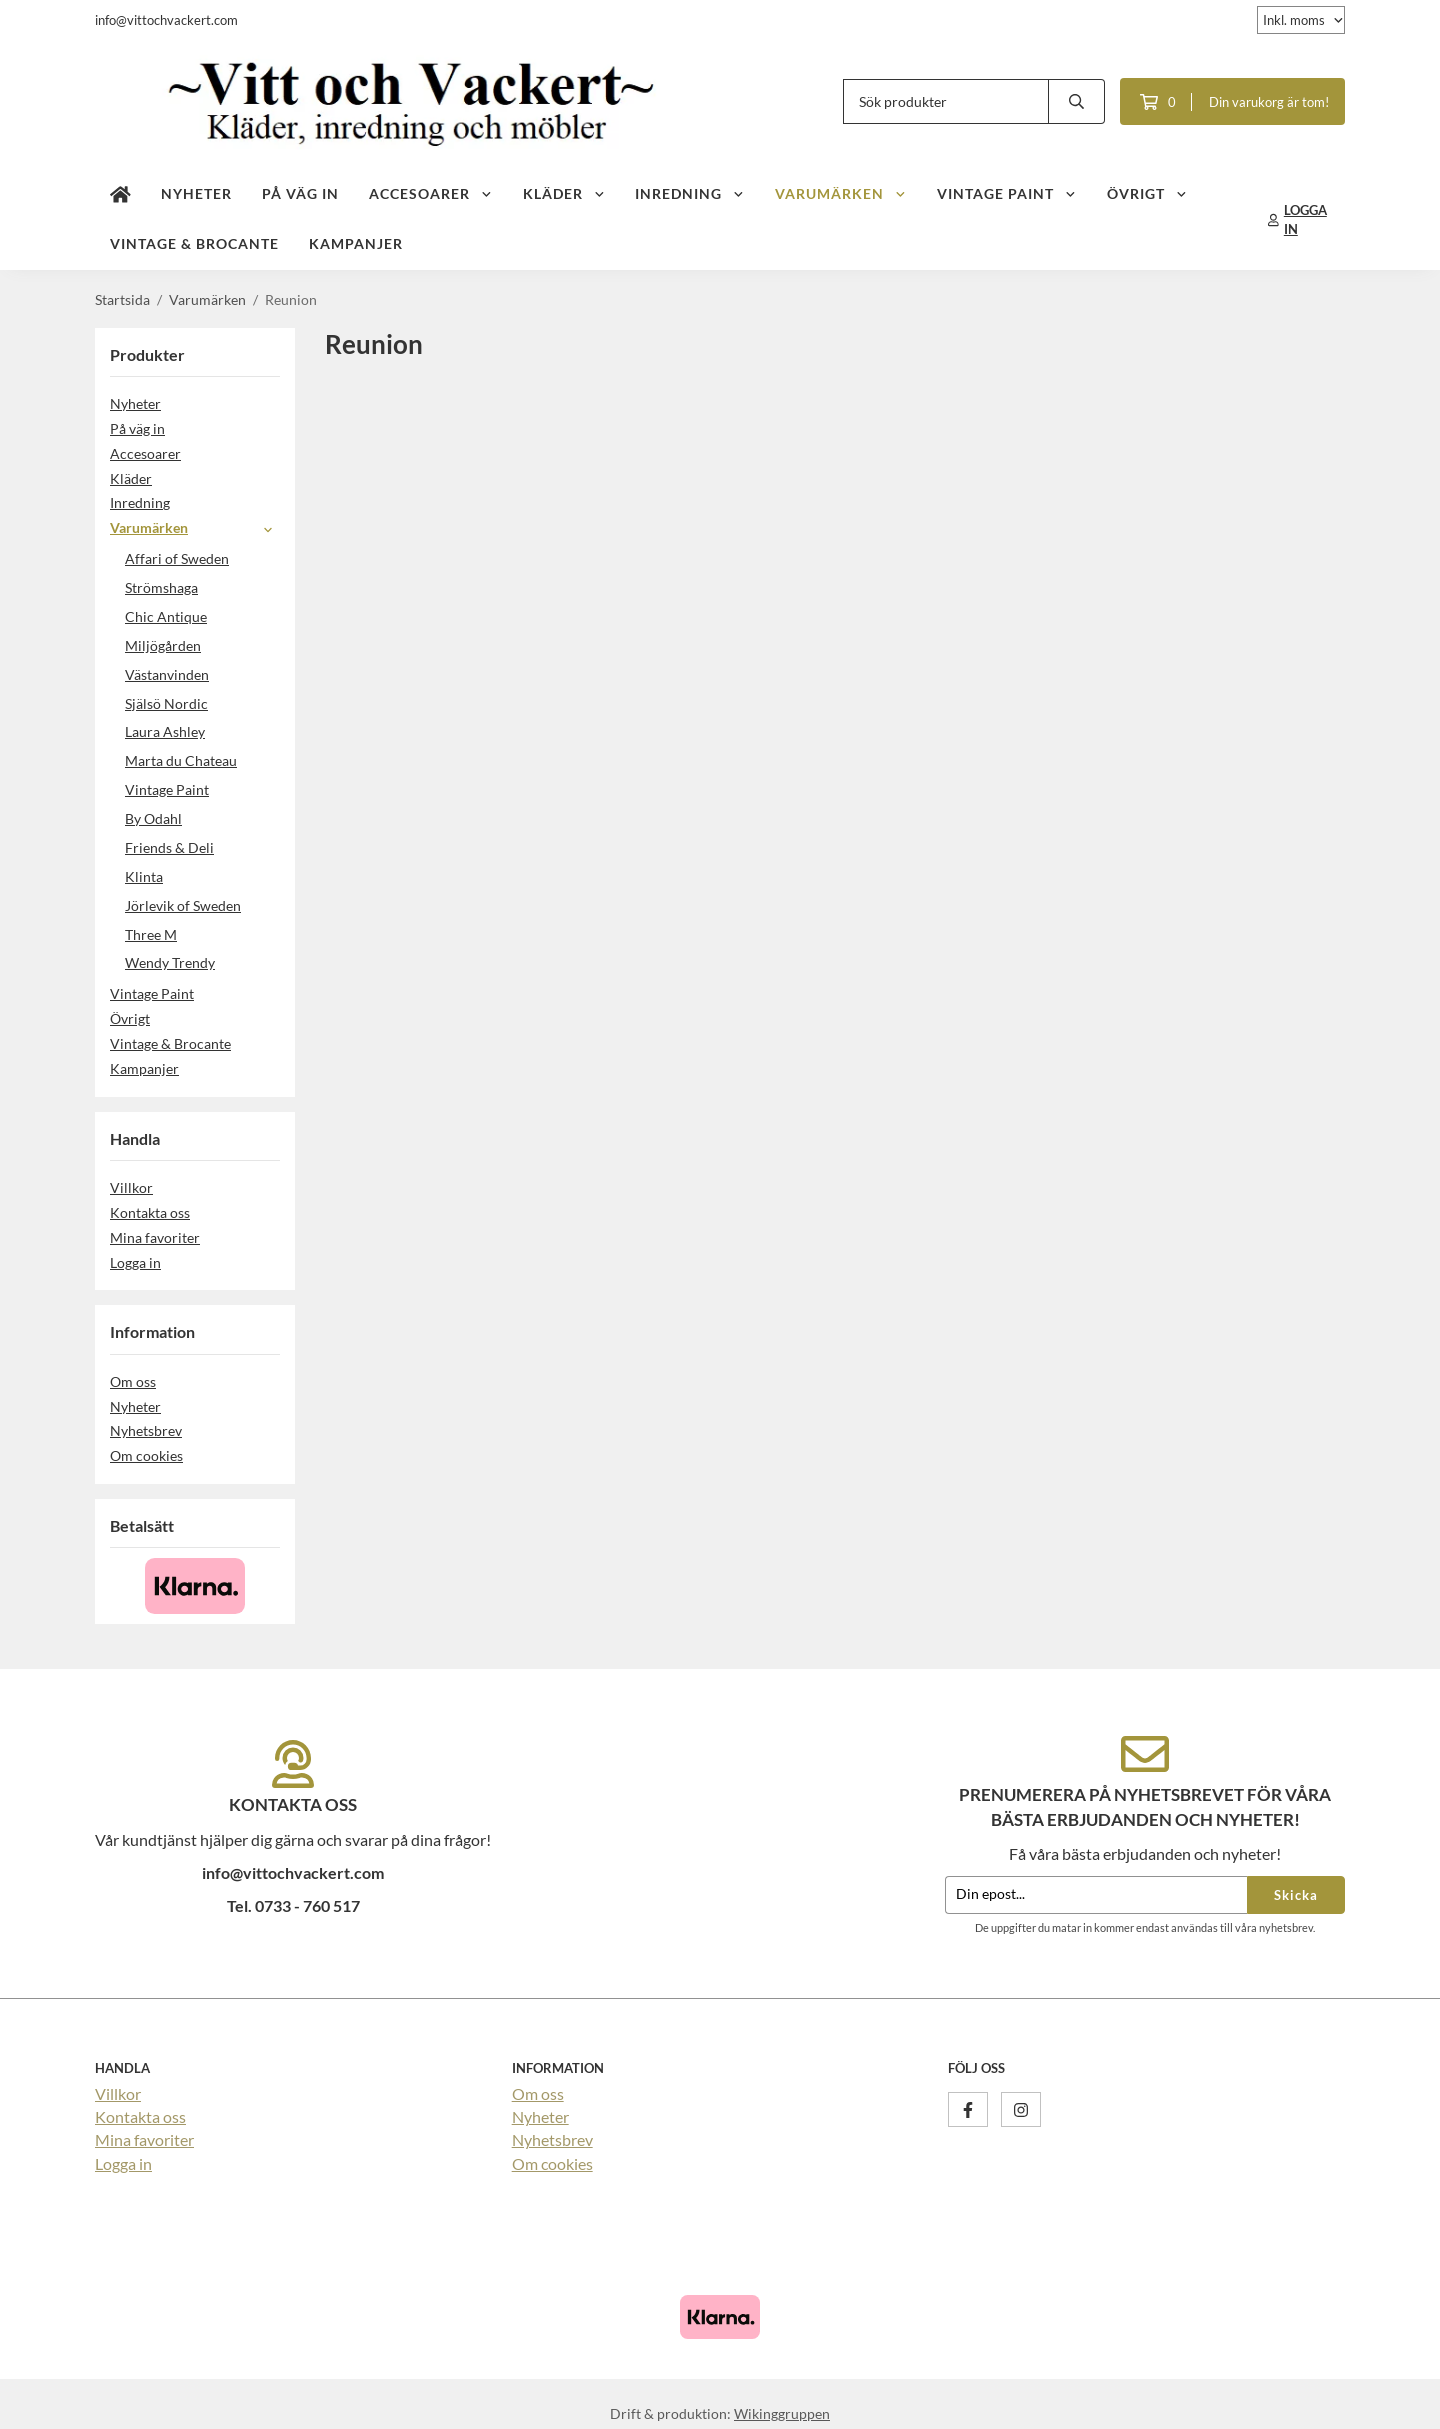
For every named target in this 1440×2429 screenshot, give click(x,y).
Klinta (144, 876)
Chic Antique (166, 616)
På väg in (300, 193)
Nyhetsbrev (146, 1430)
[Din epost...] (1096, 1895)
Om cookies (146, 1455)
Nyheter (196, 193)
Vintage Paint (1007, 193)
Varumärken (841, 193)
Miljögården (163, 645)
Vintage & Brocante (194, 243)
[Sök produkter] (946, 101)
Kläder (564, 193)
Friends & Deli (202, 847)
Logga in (135, 1262)
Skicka (1296, 1895)
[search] (1077, 101)
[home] (120, 195)
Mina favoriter (155, 1237)
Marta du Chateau (181, 760)
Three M (151, 934)
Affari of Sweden (177, 558)
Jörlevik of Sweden (183, 905)
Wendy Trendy (170, 962)
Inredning (690, 193)
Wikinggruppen (782, 2413)
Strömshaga (161, 587)
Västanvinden (167, 674)
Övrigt (1147, 193)
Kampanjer (356, 243)
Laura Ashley (165, 731)
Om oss (133, 1381)
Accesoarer (431, 193)
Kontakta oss (150, 1212)
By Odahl (153, 818)
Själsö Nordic (166, 703)
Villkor (131, 1187)
